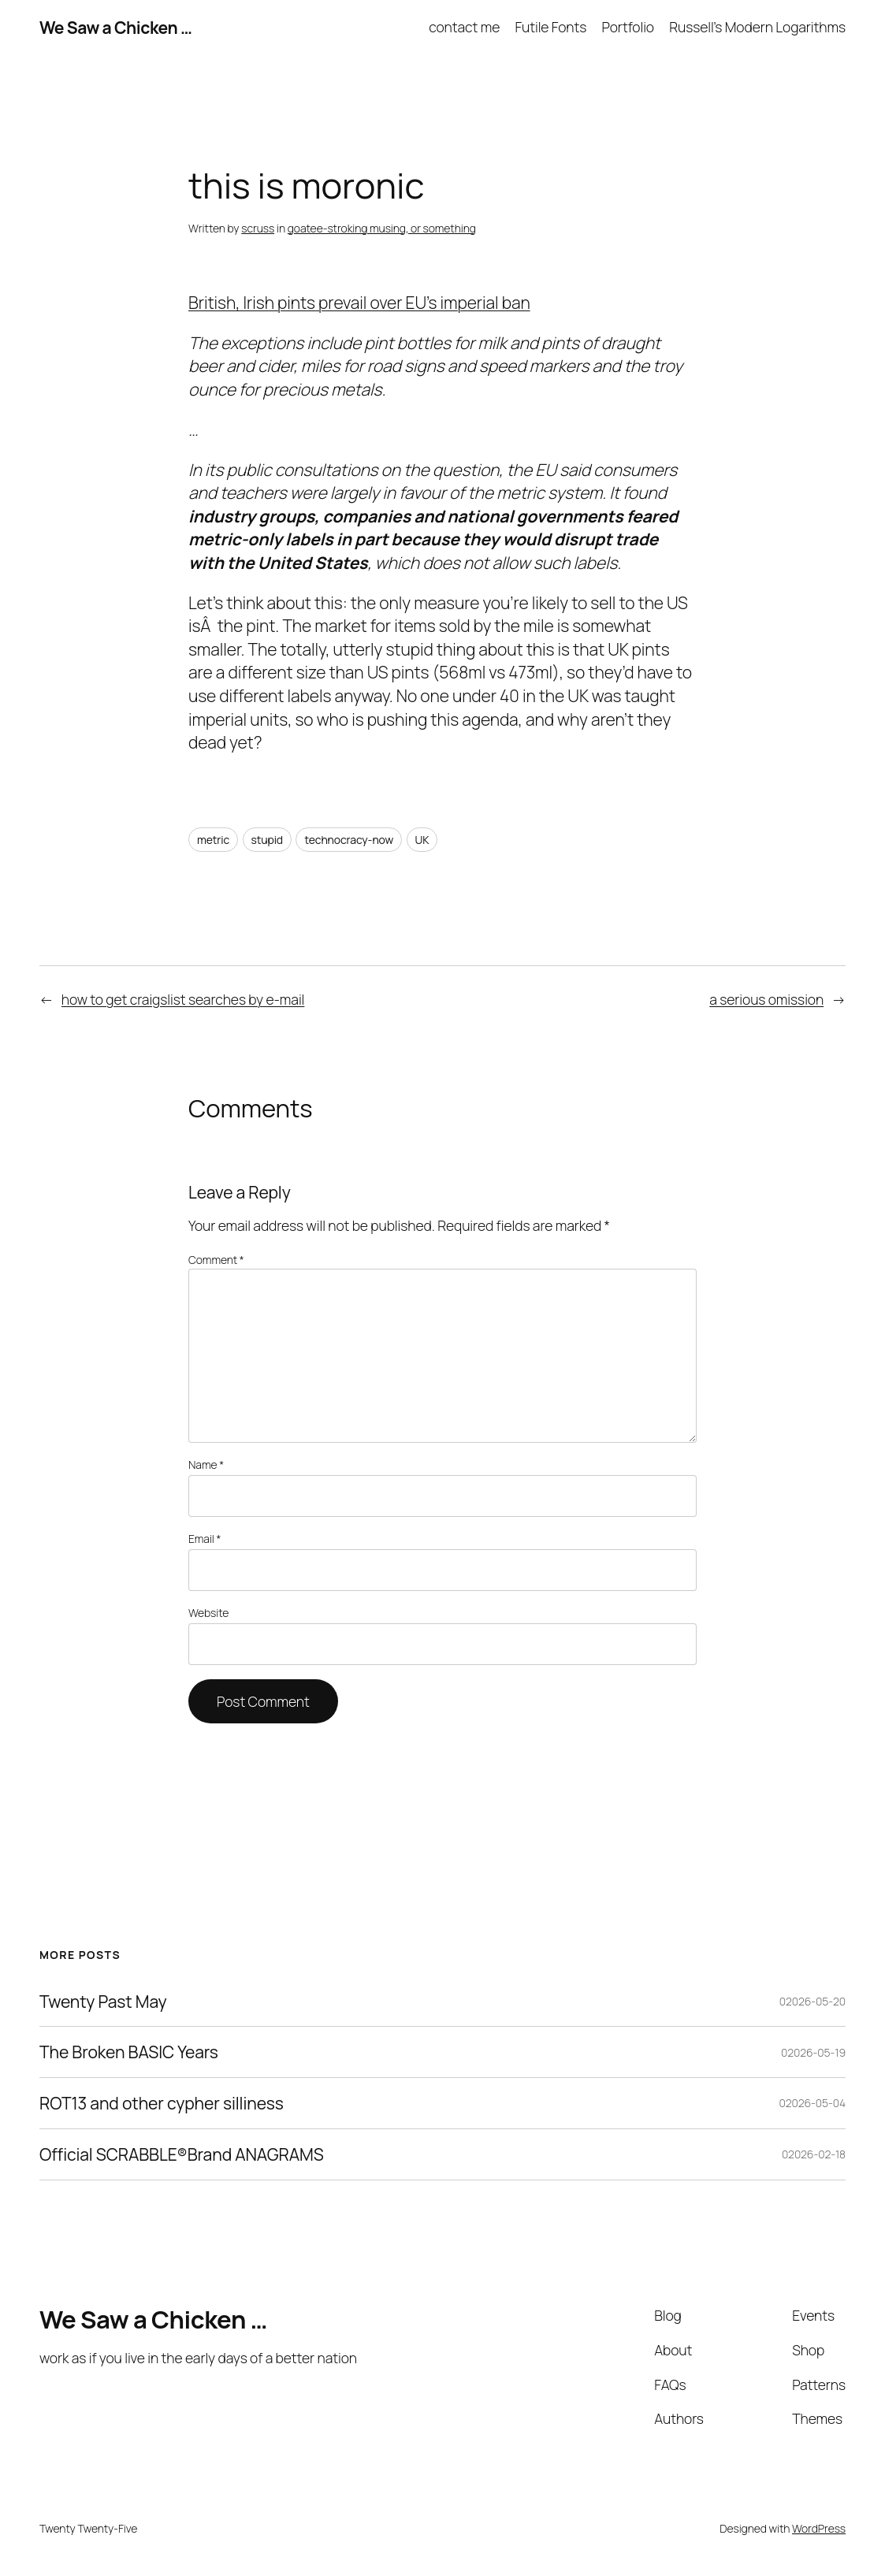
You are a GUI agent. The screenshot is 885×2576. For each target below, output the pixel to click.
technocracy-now (348, 839)
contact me (464, 26)
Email (204, 1538)
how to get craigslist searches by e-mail (182, 999)
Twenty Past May (103, 2001)
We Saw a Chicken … (115, 27)
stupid (267, 839)
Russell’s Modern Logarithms (757, 26)
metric (213, 839)
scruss (257, 228)
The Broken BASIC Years (128, 2052)
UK (422, 839)
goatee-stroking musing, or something (382, 228)
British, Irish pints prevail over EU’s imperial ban (359, 302)
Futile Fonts (550, 26)
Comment (216, 1259)
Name (206, 1464)
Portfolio (627, 26)
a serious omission (766, 999)
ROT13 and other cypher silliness (161, 2103)
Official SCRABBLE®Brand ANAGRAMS (181, 2154)
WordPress (819, 2528)
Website (208, 1612)
